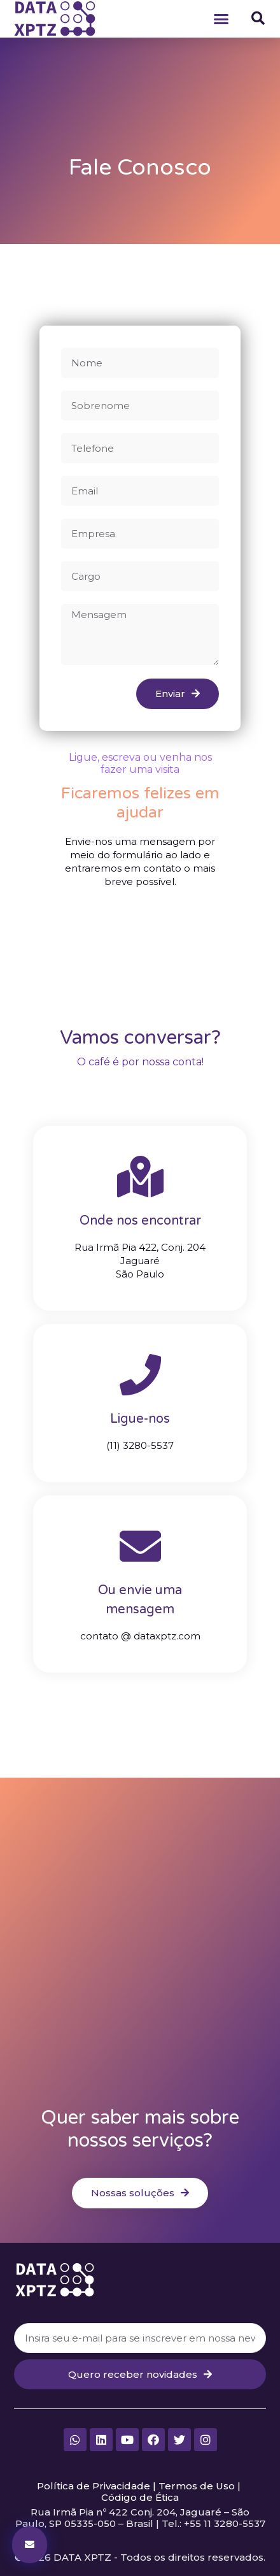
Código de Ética (140, 2497)
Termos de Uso (196, 2486)
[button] (221, 18)
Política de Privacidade (93, 2486)
